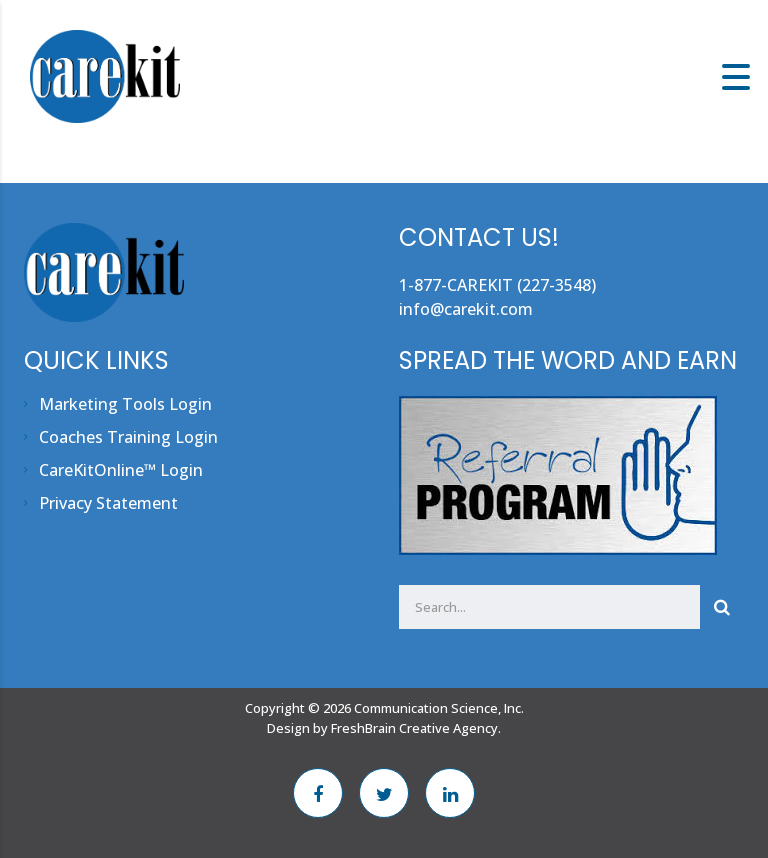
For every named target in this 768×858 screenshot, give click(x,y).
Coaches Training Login (128, 437)
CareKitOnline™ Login (121, 470)
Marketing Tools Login (125, 404)
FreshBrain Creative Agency (414, 728)
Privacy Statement (108, 503)
